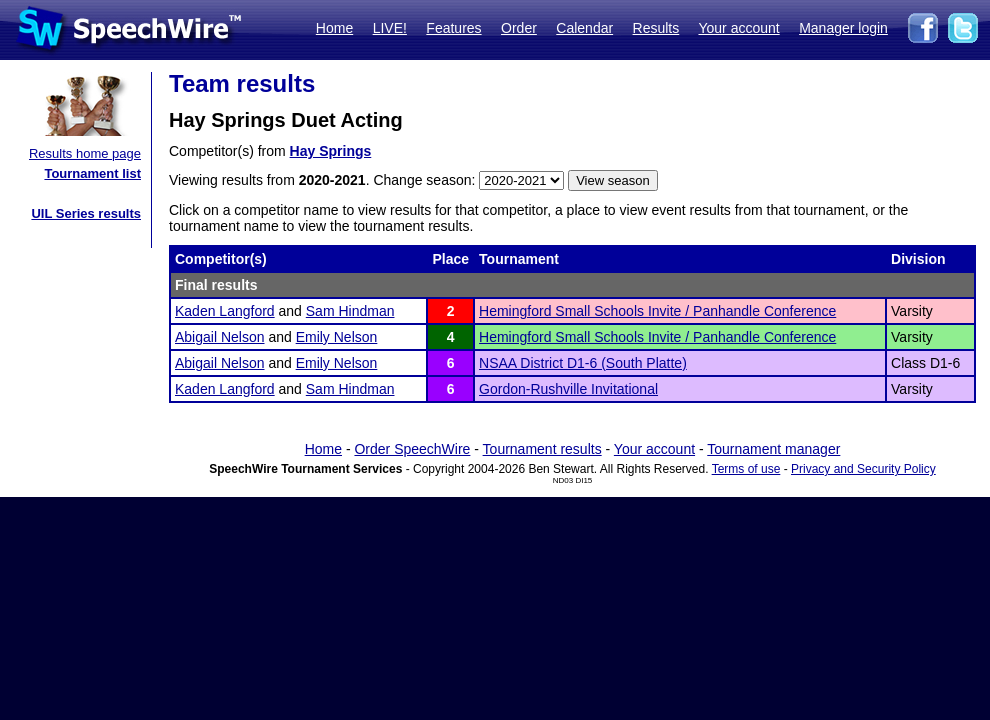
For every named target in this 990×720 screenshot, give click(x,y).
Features (453, 28)
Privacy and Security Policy (863, 469)
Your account (738, 28)
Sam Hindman (350, 311)
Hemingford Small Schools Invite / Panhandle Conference (657, 311)
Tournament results (542, 449)
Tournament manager (773, 449)
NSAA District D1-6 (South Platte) (583, 363)
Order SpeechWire (412, 449)
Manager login (843, 28)
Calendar (584, 28)
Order (519, 28)
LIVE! (390, 28)
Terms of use (746, 469)
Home (334, 28)
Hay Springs (331, 151)
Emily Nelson (337, 337)
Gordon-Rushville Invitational (568, 389)
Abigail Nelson (220, 337)
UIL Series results (86, 213)
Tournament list (92, 173)
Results (656, 28)
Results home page (85, 153)
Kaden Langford (225, 311)
